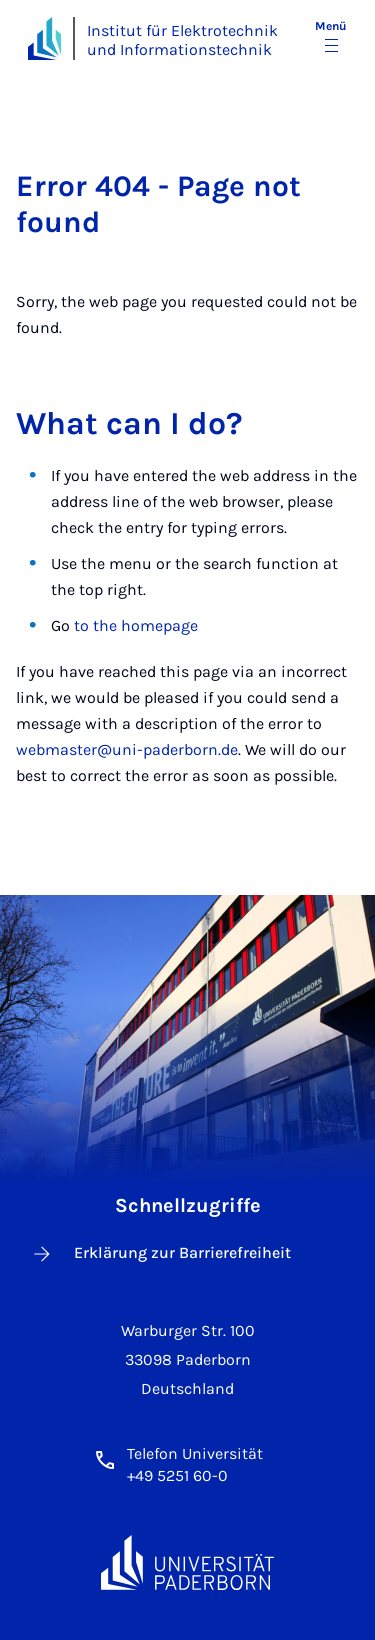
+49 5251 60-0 (177, 1475)
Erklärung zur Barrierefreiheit (160, 1254)
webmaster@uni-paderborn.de (127, 749)
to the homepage (136, 625)
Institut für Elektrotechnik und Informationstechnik (182, 40)
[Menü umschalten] (331, 38)
